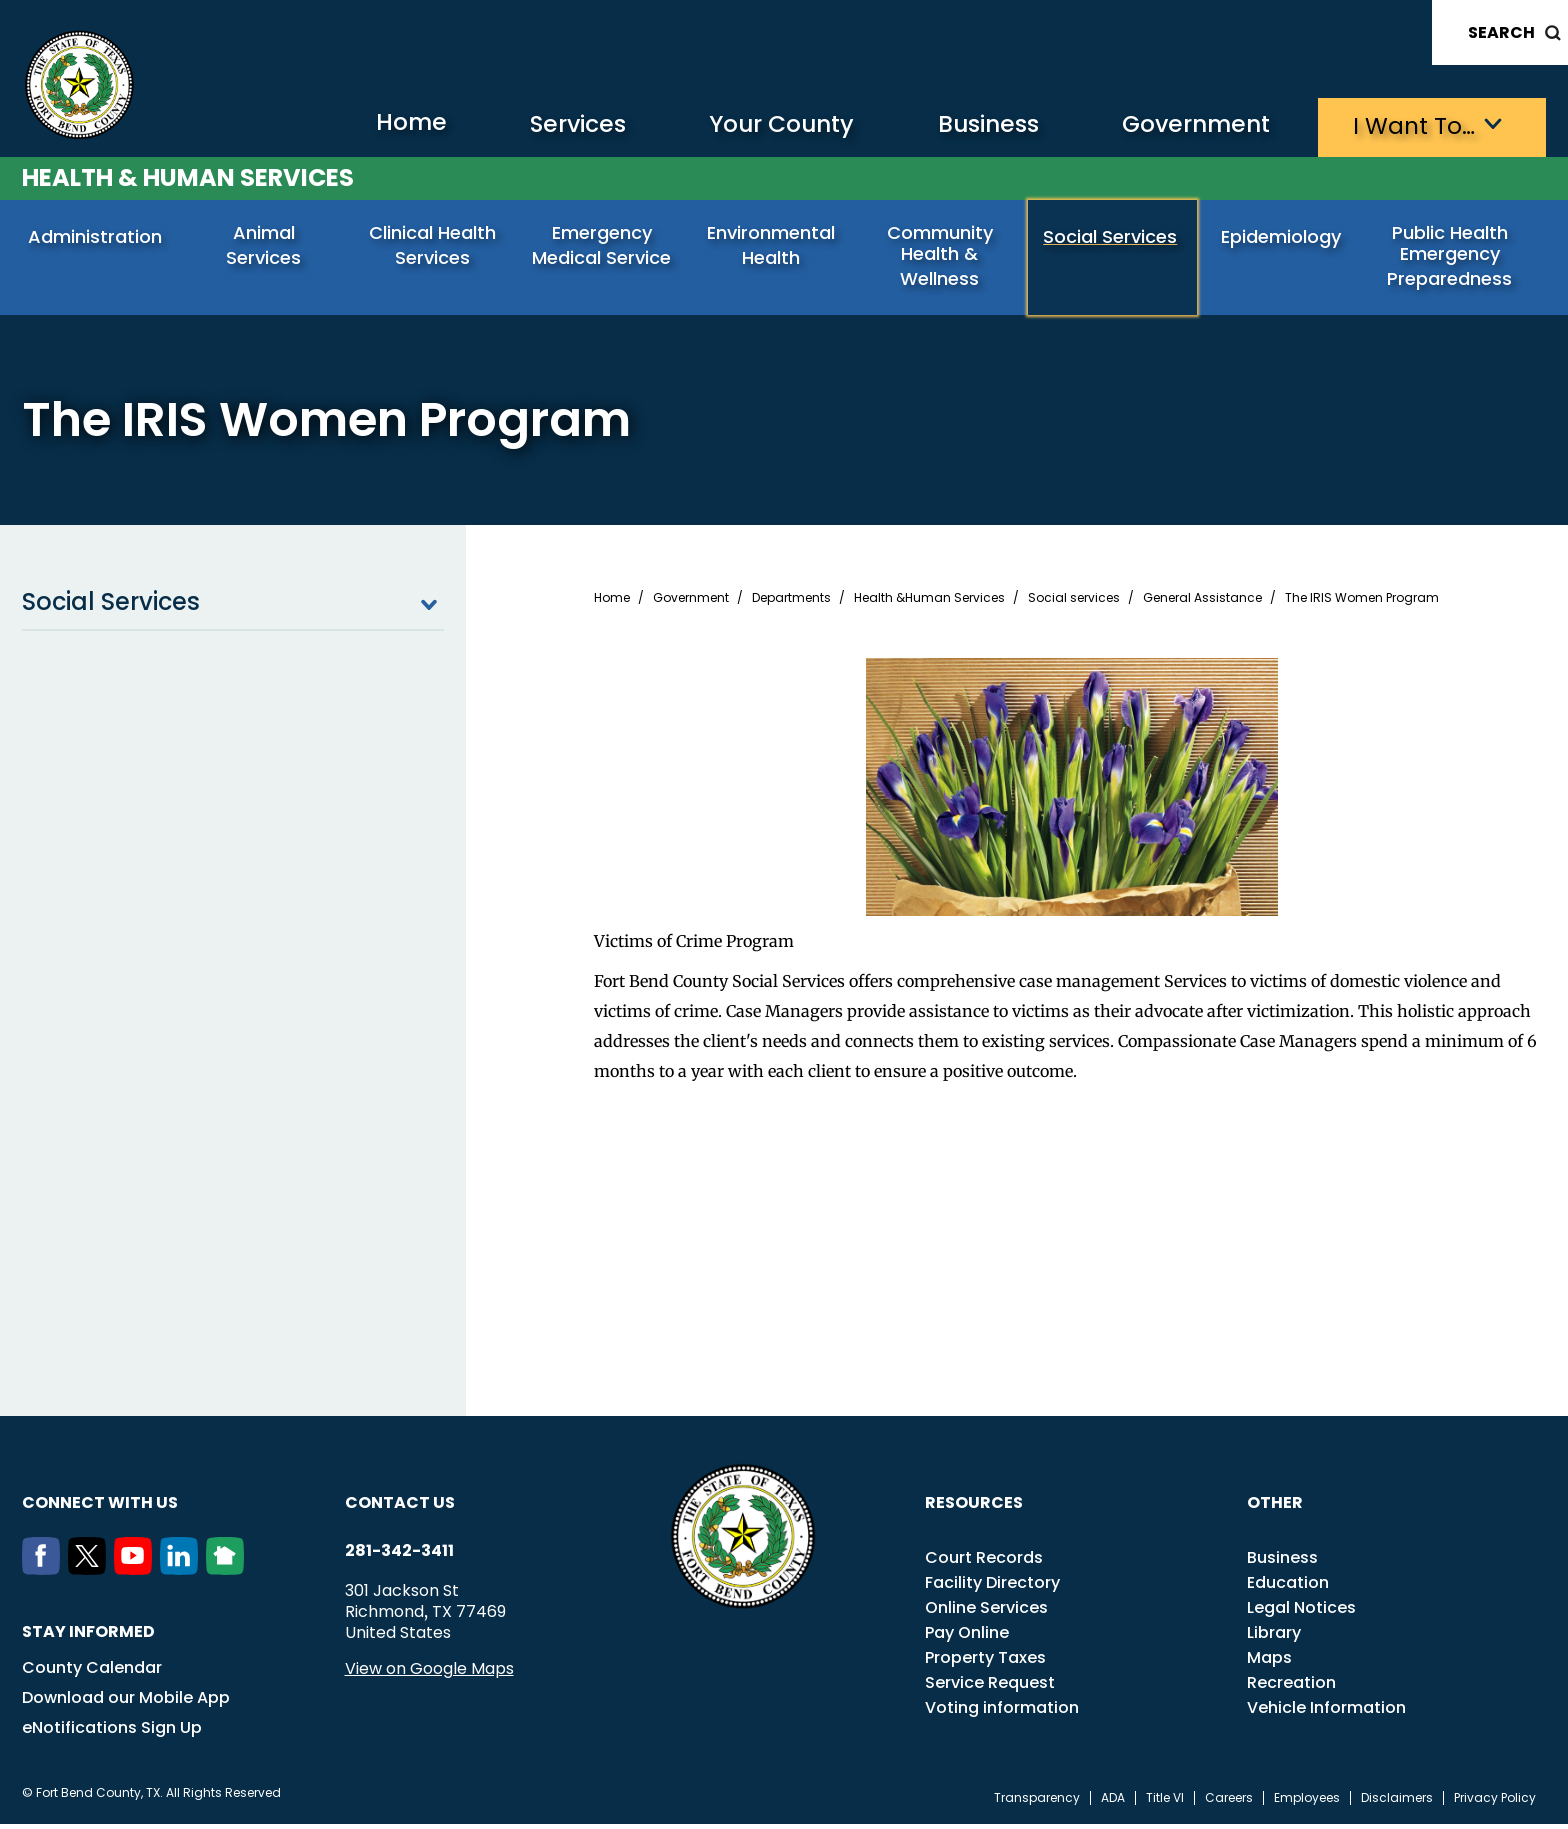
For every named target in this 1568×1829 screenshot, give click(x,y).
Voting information (1002, 1712)
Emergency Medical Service (603, 246)
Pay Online (967, 1637)
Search (1501, 32)
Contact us (400, 1507)
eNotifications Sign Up (112, 1732)
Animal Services (266, 237)
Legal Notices (1301, 1612)
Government (1187, 125)
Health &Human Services (929, 603)
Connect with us (100, 1507)
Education (1288, 1587)
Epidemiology (1283, 237)
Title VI (1165, 1803)
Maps (1269, 1662)
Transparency (1037, 1803)
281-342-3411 (399, 1556)
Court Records (984, 1562)
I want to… (1411, 125)
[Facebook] (45, 1574)
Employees (1307, 1803)
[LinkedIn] (183, 1574)
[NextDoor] (229, 1574)
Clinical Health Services (434, 246)
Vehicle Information (1326, 1712)
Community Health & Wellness (942, 256)
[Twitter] (91, 1574)
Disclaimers (1397, 1803)
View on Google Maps (429, 1673)
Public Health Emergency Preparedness (1451, 256)
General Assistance (1202, 603)
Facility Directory (992, 1587)
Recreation (1291, 1687)
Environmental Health (773, 246)
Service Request (990, 1687)
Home (375, 124)
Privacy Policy (1495, 1803)
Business (972, 125)
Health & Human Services (188, 176)
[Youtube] (137, 1574)
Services (546, 125)
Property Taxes (985, 1662)
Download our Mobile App (126, 1702)
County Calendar (92, 1672)
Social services (1074, 603)
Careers (1229, 1803)
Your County (757, 125)
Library (1274, 1637)
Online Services (986, 1612)
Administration (97, 237)
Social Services (1112, 237)
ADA (1113, 1803)
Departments (791, 603)
